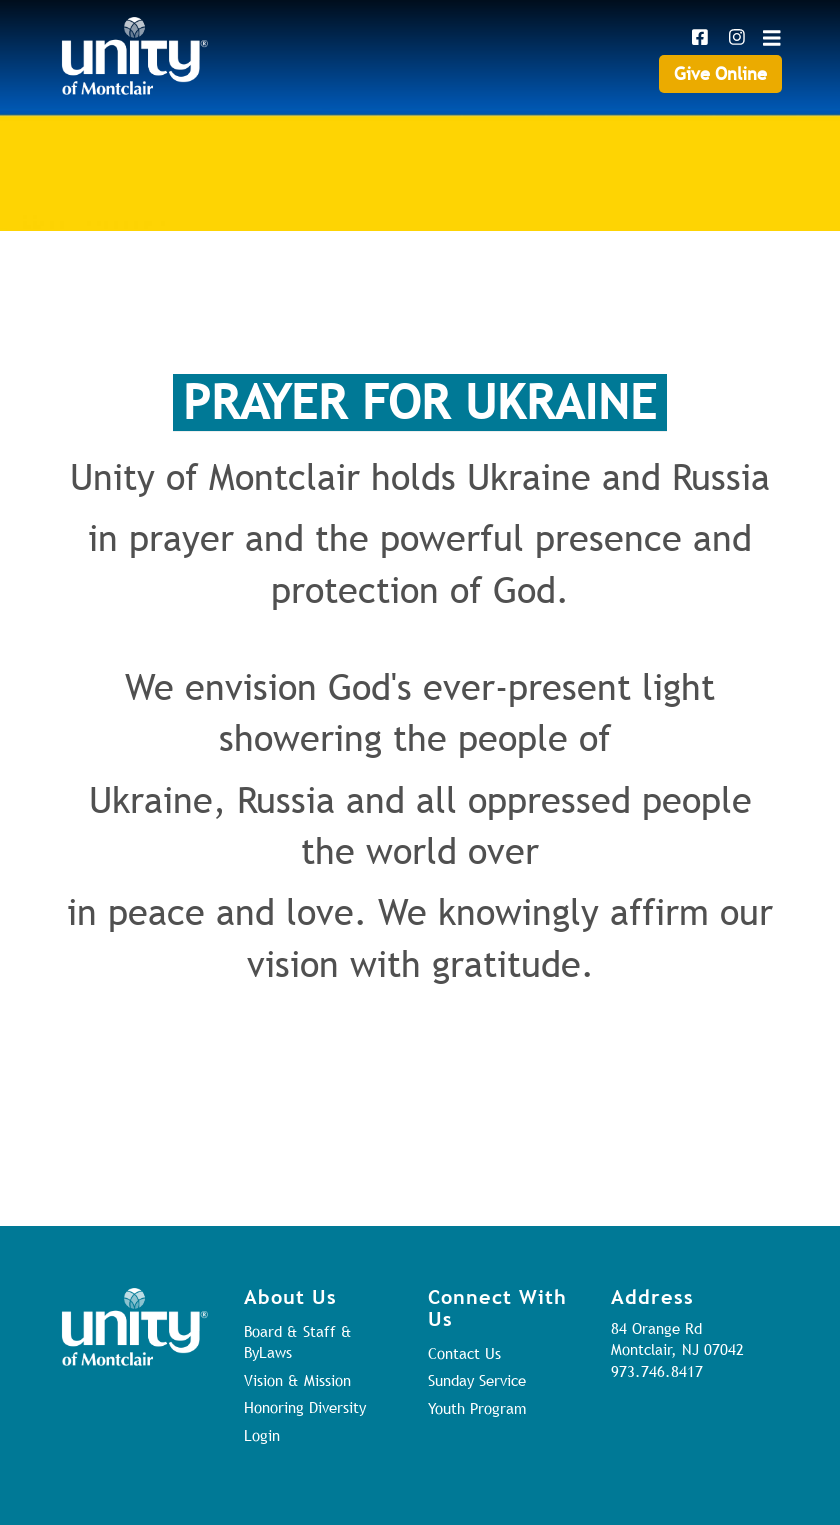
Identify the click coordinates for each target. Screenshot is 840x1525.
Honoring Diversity (305, 1407)
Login (262, 1435)
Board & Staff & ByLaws (298, 1341)
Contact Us (464, 1353)
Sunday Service (477, 1380)
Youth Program (477, 1408)
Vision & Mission (297, 1380)
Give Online (720, 73)
